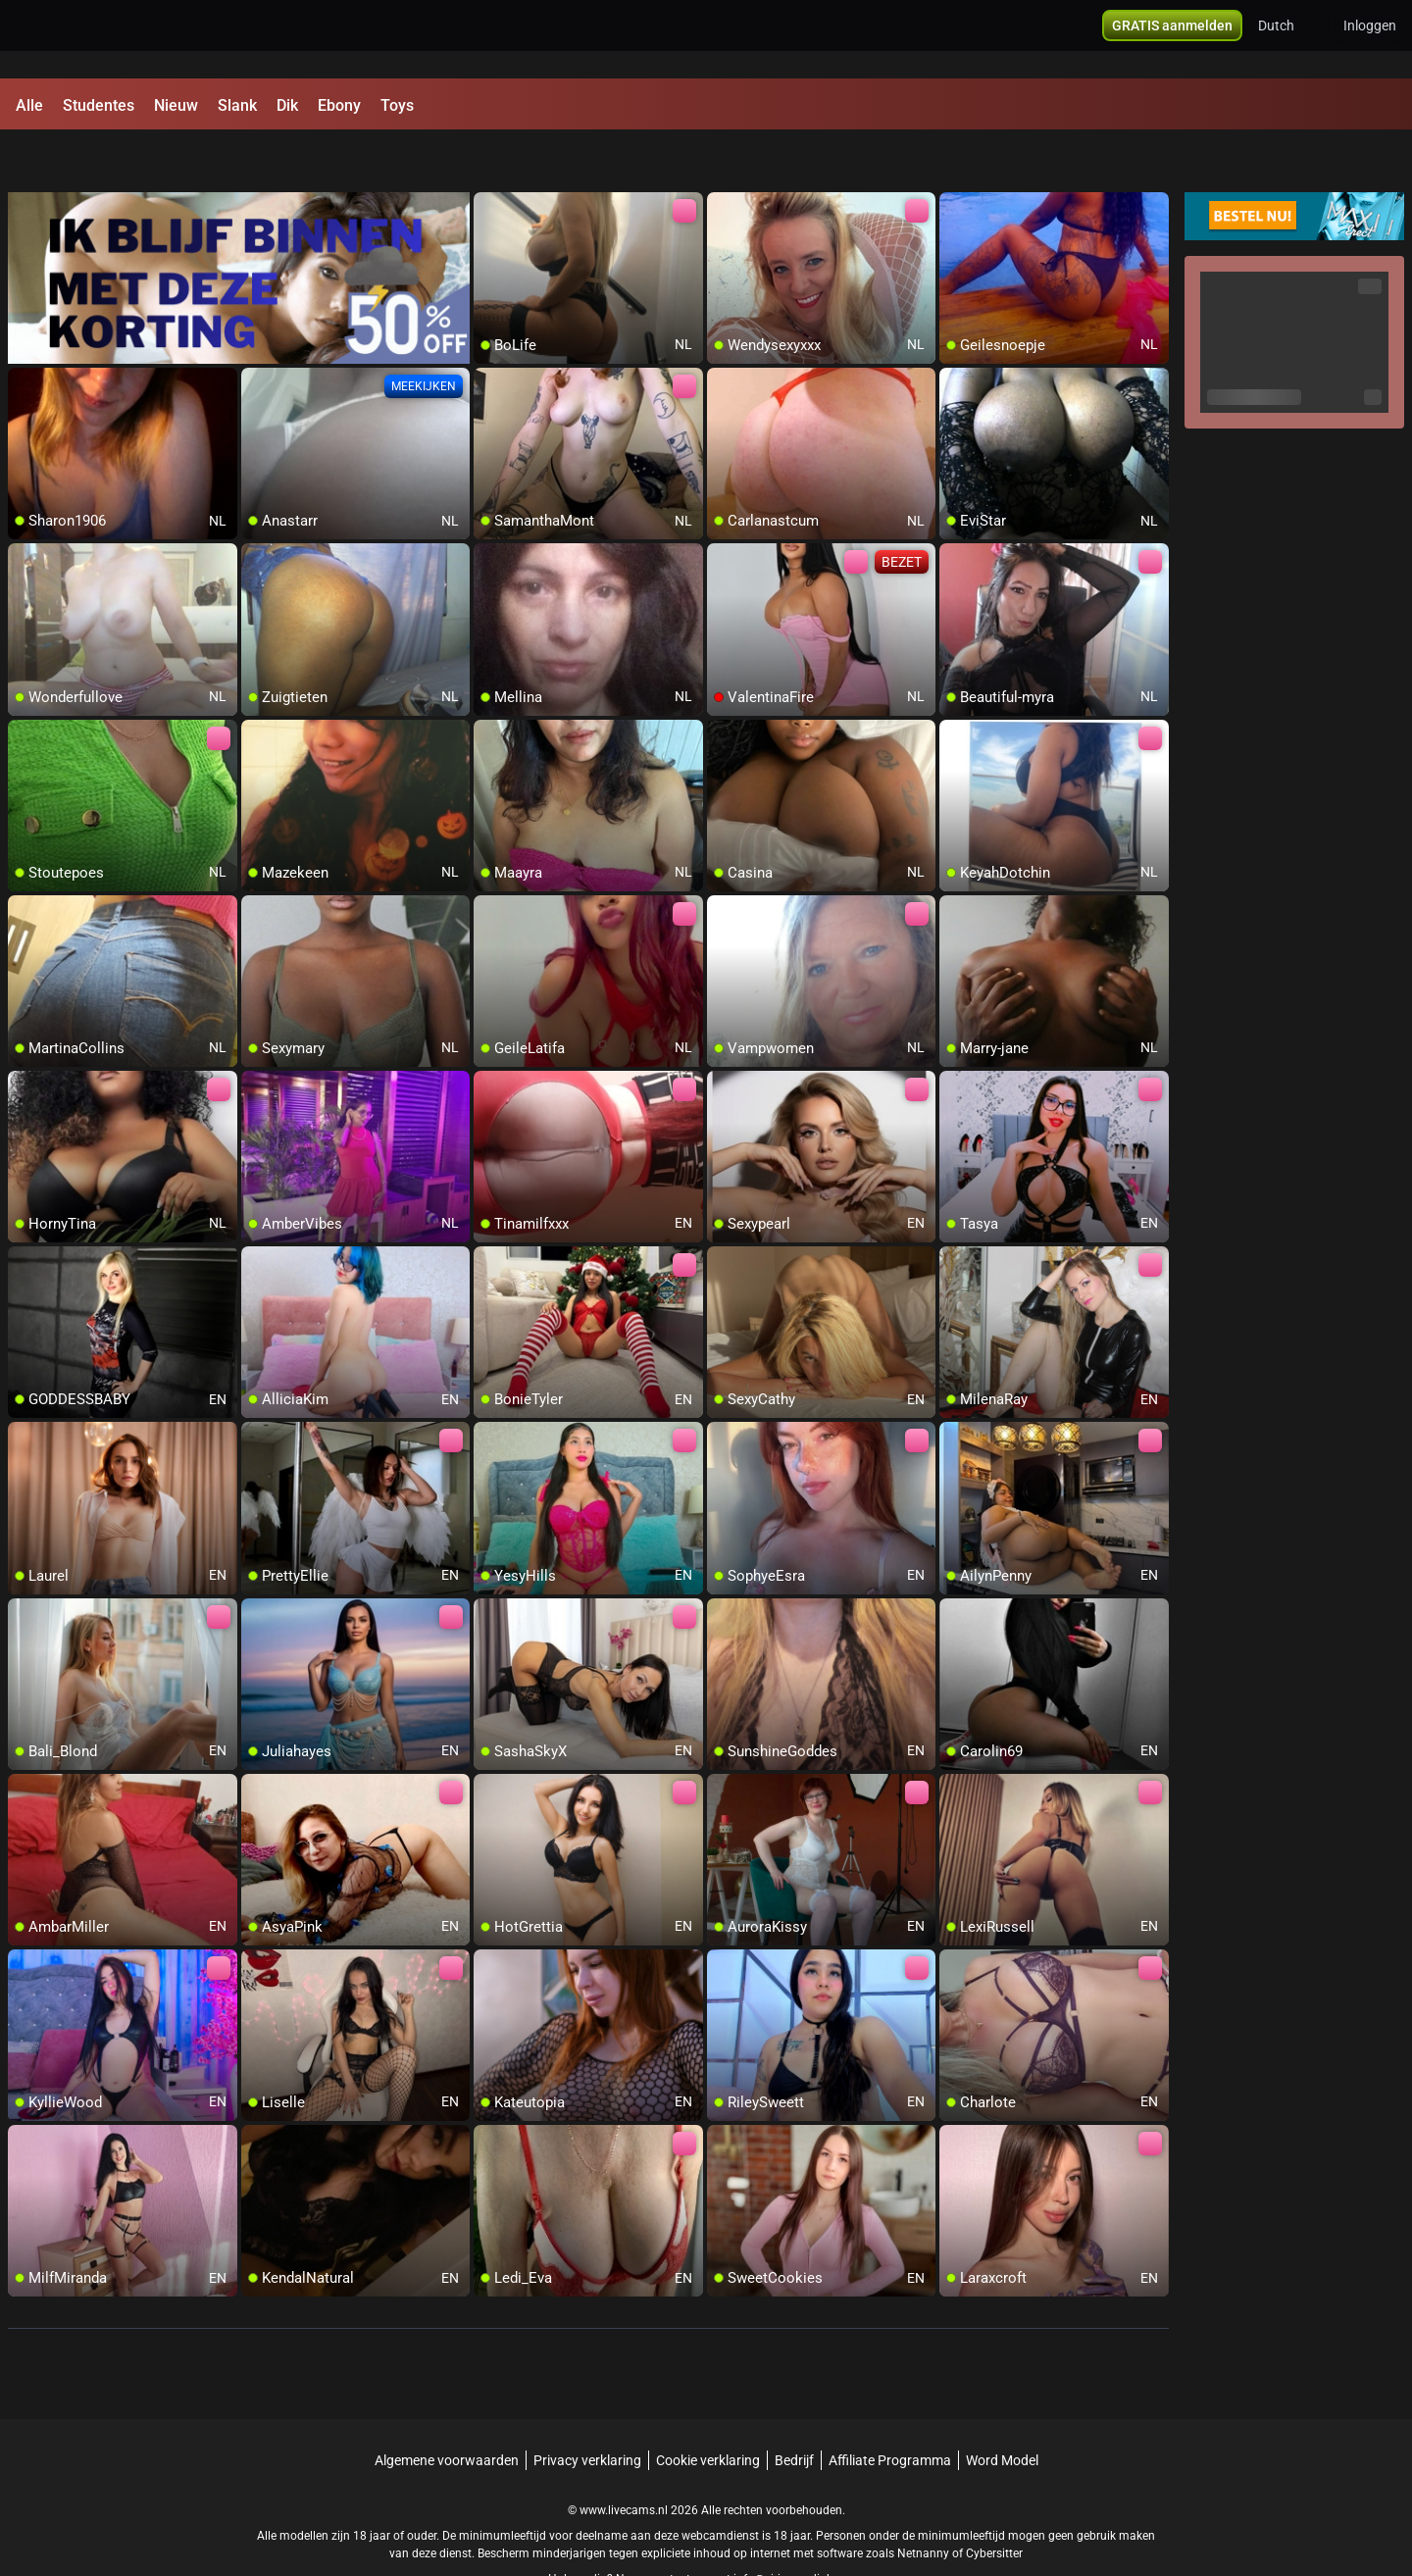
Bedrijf (794, 2409)
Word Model (1002, 2409)
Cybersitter (994, 2502)
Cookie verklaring (708, 2409)
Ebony (339, 105)
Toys (397, 105)
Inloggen (1369, 39)
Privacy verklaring (587, 2409)
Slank (237, 105)
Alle (29, 105)
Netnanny (924, 2502)
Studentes (98, 105)
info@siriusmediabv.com (799, 2528)
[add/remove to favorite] (489, 157)
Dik (287, 105)
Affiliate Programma (890, 2409)
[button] (1289, 39)
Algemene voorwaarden (447, 2409)
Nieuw (176, 105)
